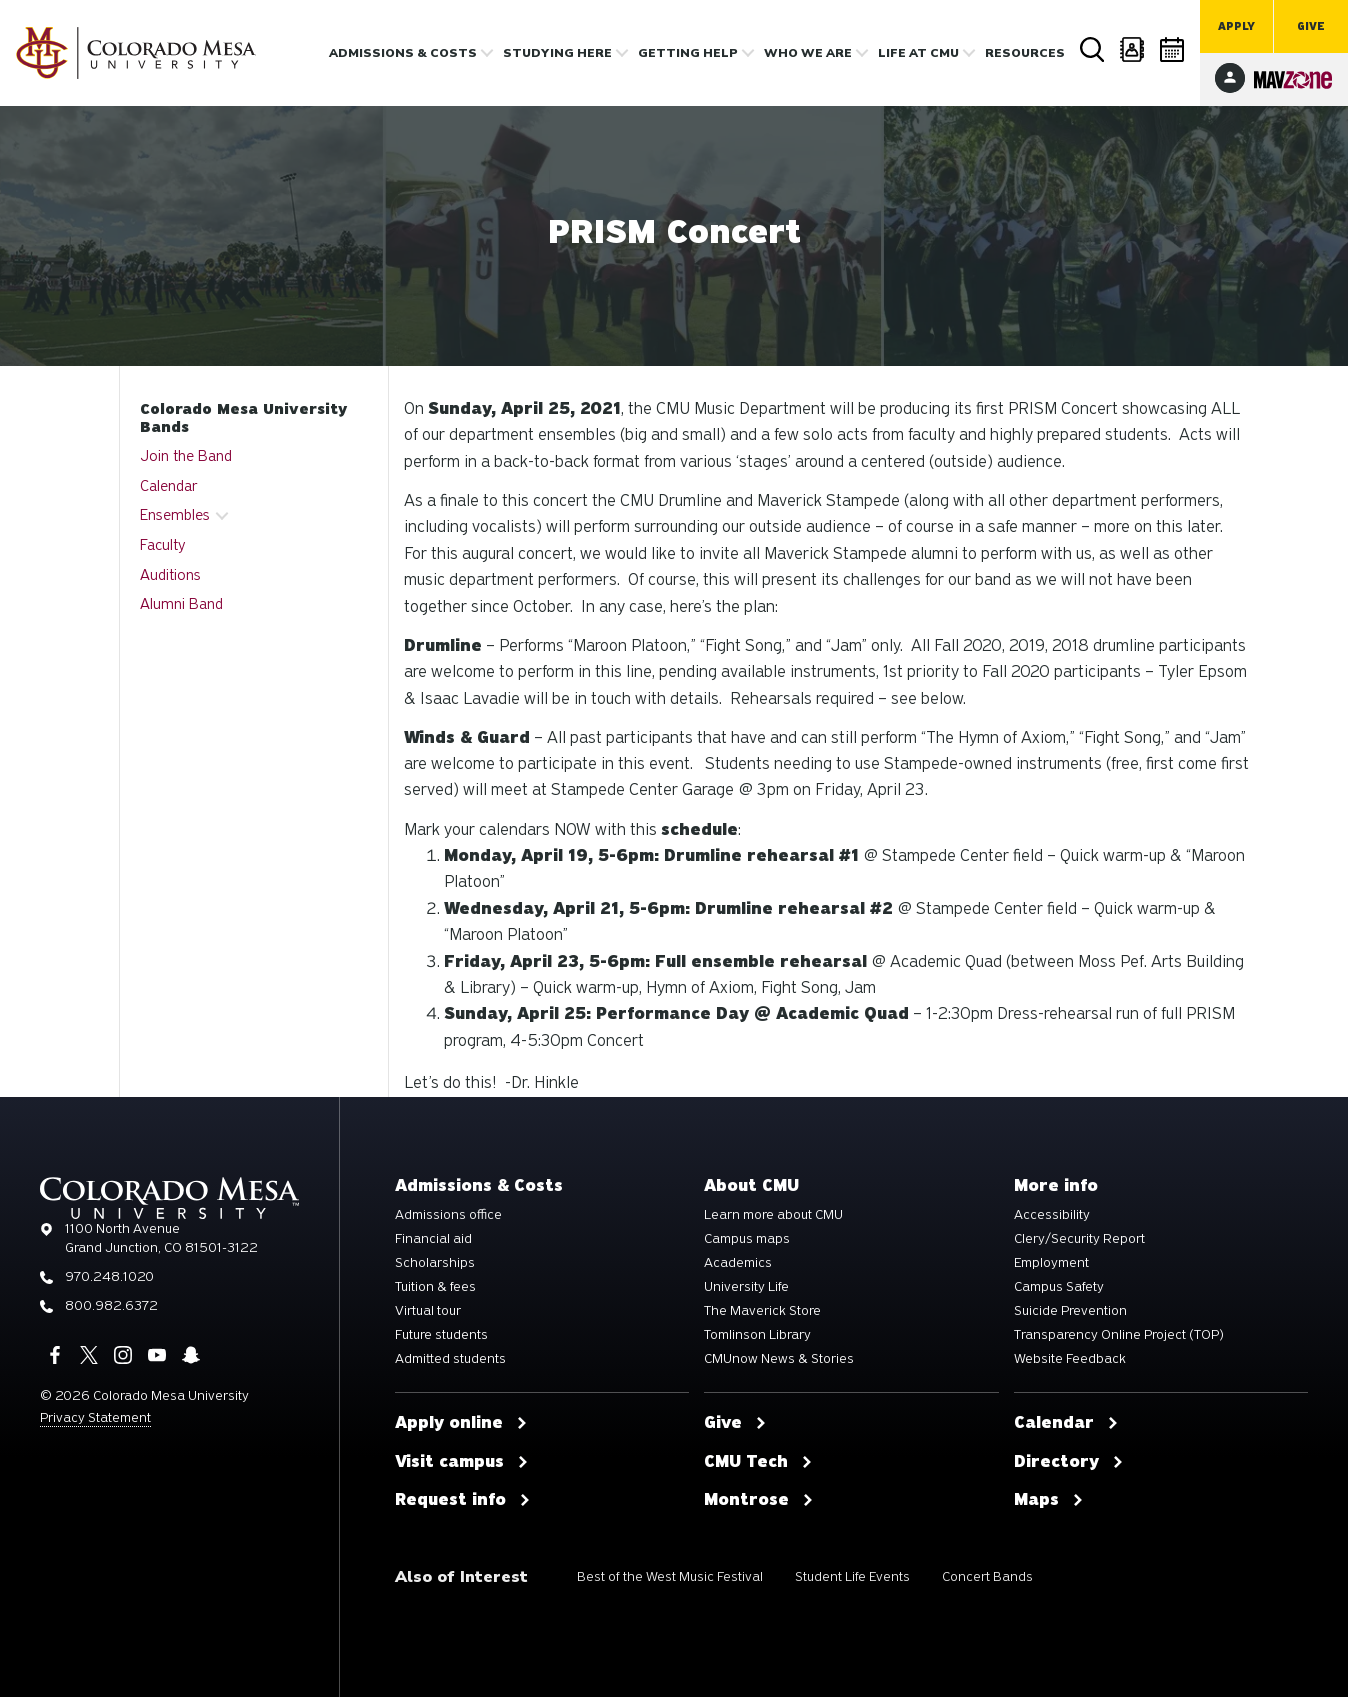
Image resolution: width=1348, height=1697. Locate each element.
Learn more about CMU (773, 1215)
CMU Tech (758, 1462)
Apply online (461, 1423)
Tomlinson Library (757, 1335)
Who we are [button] (808, 53)
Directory (1133, 49)
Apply (1236, 26)
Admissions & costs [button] (403, 53)
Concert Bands (987, 1576)
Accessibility (1052, 1215)
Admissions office (448, 1215)
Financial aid (433, 1239)
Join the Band (186, 456)
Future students (441, 1335)
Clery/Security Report (1079, 1239)
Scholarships (435, 1263)
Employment (1051, 1263)
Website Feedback (1070, 1359)
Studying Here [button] (557, 53)
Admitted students (450, 1359)
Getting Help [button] (688, 53)
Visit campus (462, 1462)
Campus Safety (1059, 1287)
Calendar (1173, 49)
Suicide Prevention (1070, 1311)
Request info (463, 1500)
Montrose (759, 1500)
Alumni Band (181, 604)
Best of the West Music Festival (670, 1576)
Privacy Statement (95, 1417)
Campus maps (747, 1239)
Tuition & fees (435, 1287)
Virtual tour (428, 1311)
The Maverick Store (762, 1311)
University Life (746, 1287)
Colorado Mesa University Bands (243, 418)
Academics (738, 1263)
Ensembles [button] (175, 515)
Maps (1049, 1500)
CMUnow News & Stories (779, 1359)
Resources (1025, 53)
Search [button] (1093, 50)
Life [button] (918, 53)
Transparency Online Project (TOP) (1119, 1335)
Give (1311, 26)
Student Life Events (852, 1576)
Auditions (170, 575)
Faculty (163, 545)
